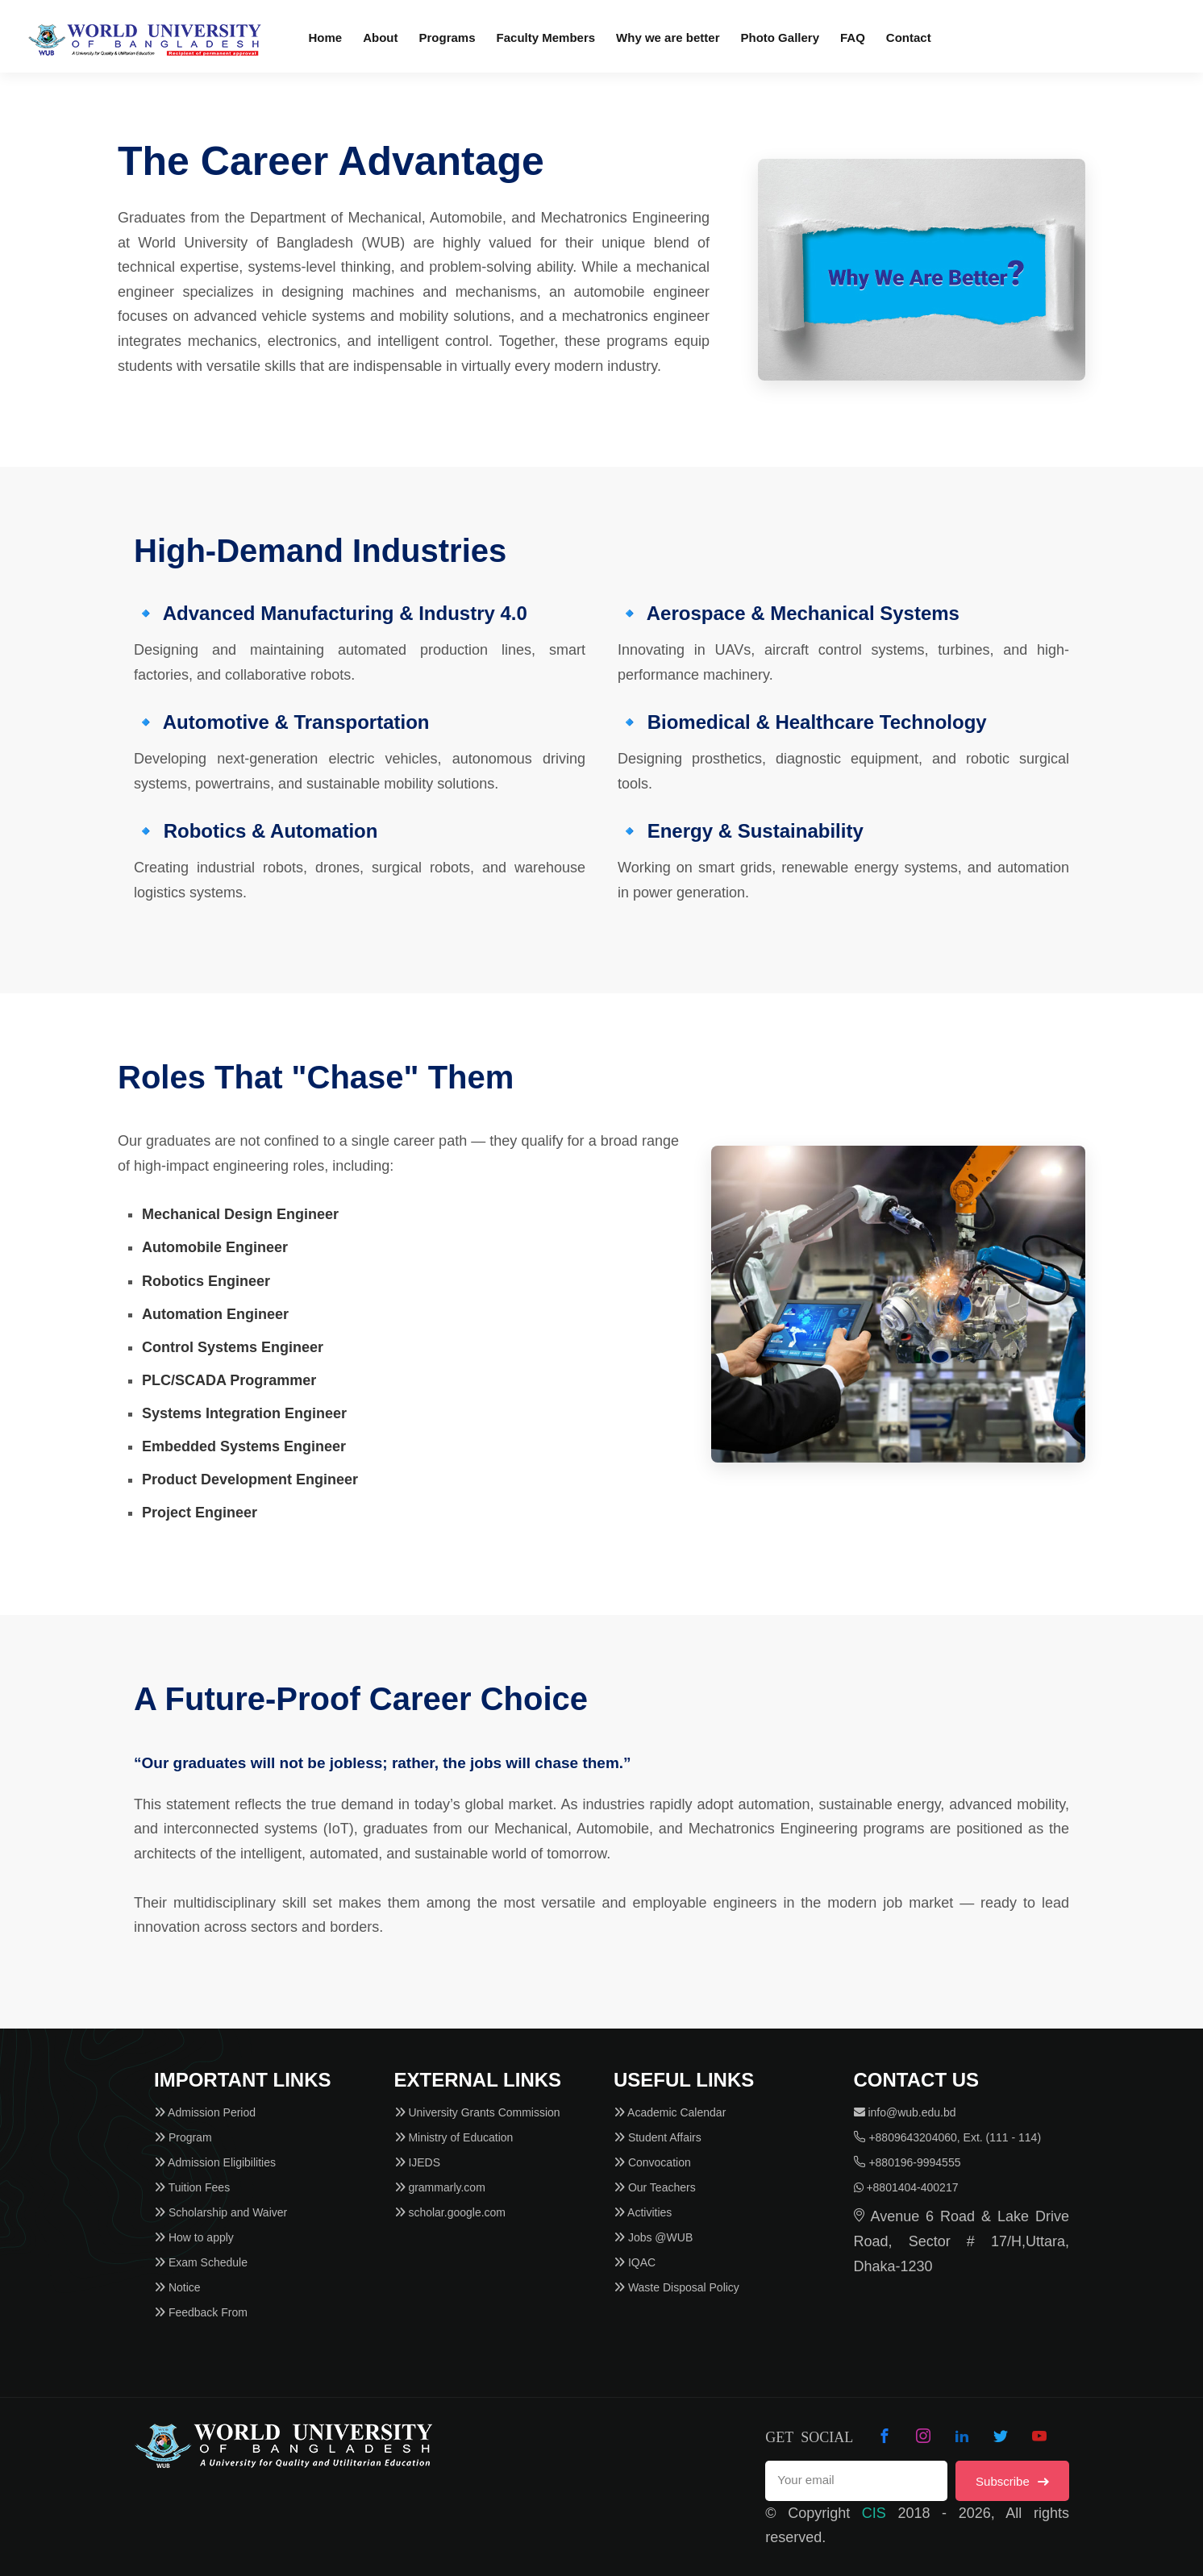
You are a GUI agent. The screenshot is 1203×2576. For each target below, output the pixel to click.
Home (326, 37)
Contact (908, 37)
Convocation (652, 2162)
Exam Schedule (201, 2262)
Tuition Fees (192, 2187)
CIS (874, 2513)
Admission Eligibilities (215, 2162)
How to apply (194, 2237)
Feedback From (201, 2312)
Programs (447, 37)
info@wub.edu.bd (905, 2112)
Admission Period (205, 2112)
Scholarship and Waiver (220, 2212)
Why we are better (667, 37)
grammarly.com (439, 2187)
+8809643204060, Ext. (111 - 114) (948, 2137)
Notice (177, 2287)
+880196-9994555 (907, 2162)
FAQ (852, 37)
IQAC (635, 2262)
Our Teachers (655, 2187)
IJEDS (417, 2162)
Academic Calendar (670, 2112)
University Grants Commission (477, 2112)
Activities (643, 2212)
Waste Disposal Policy (676, 2287)
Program (183, 2137)
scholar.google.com (450, 2212)
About (380, 37)
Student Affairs (657, 2137)
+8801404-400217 (906, 2187)
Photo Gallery (779, 37)
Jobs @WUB (653, 2237)
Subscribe (1012, 2481)
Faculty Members (546, 37)
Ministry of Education (454, 2137)
